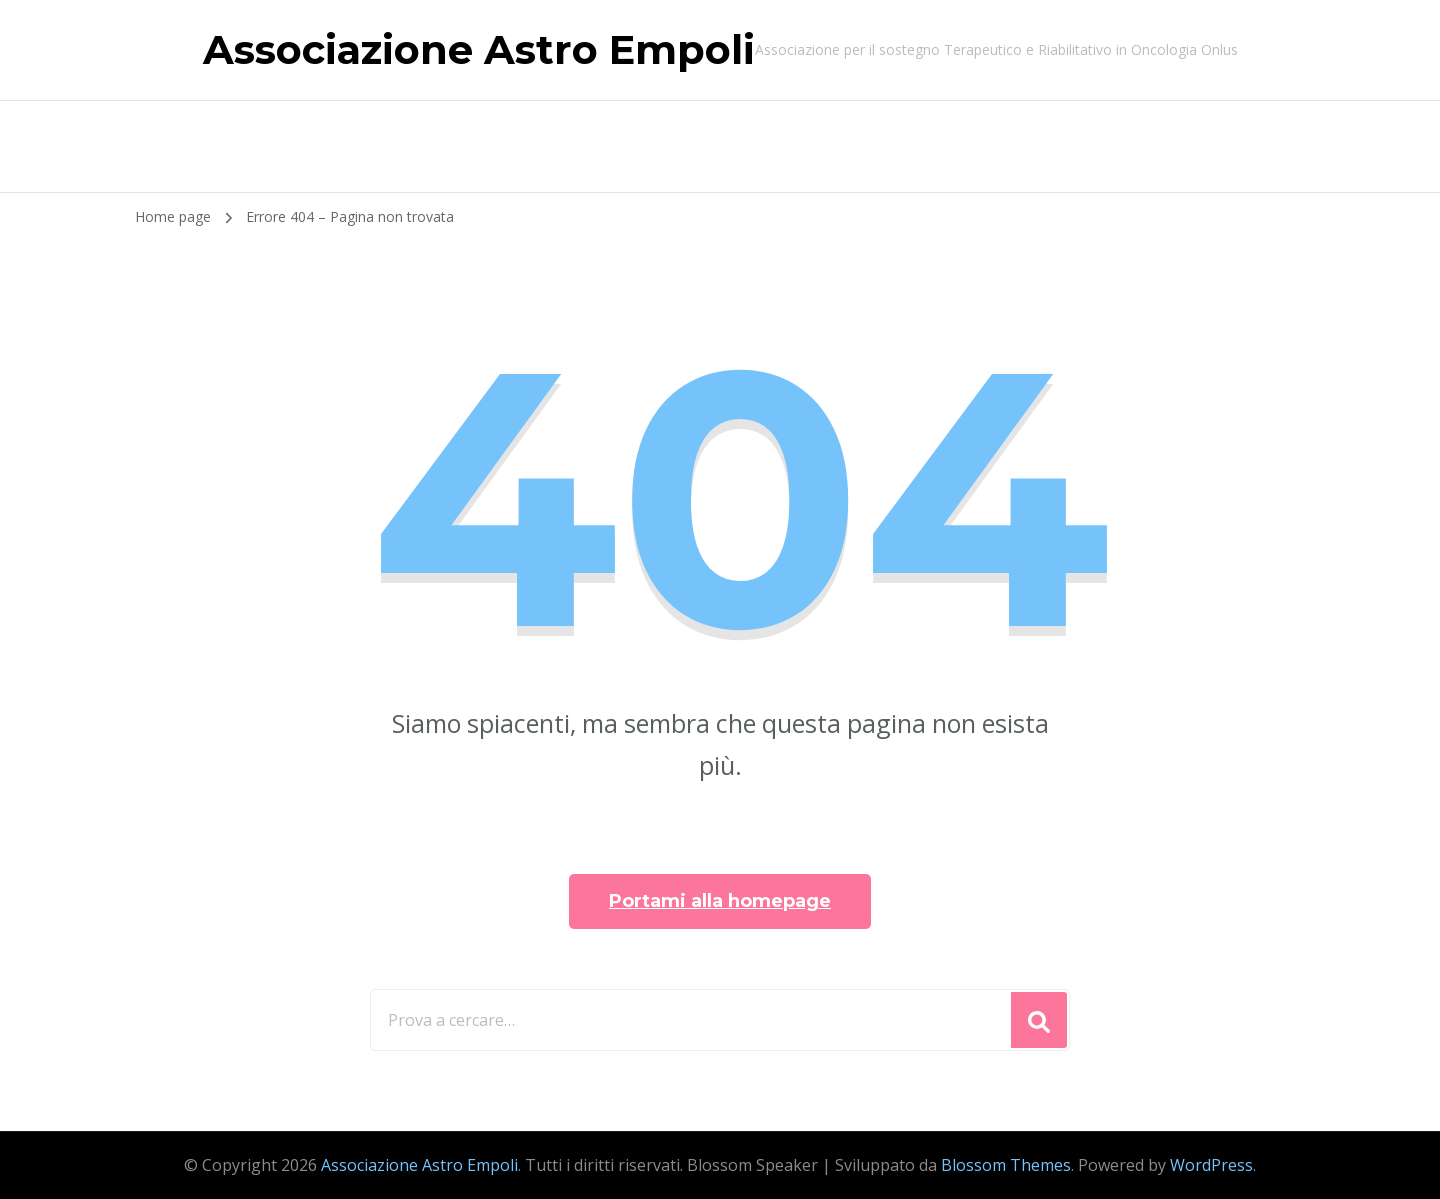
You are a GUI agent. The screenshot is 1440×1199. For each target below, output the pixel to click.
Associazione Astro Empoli (479, 49)
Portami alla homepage (720, 901)
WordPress (1211, 1165)
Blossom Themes (1006, 1165)
